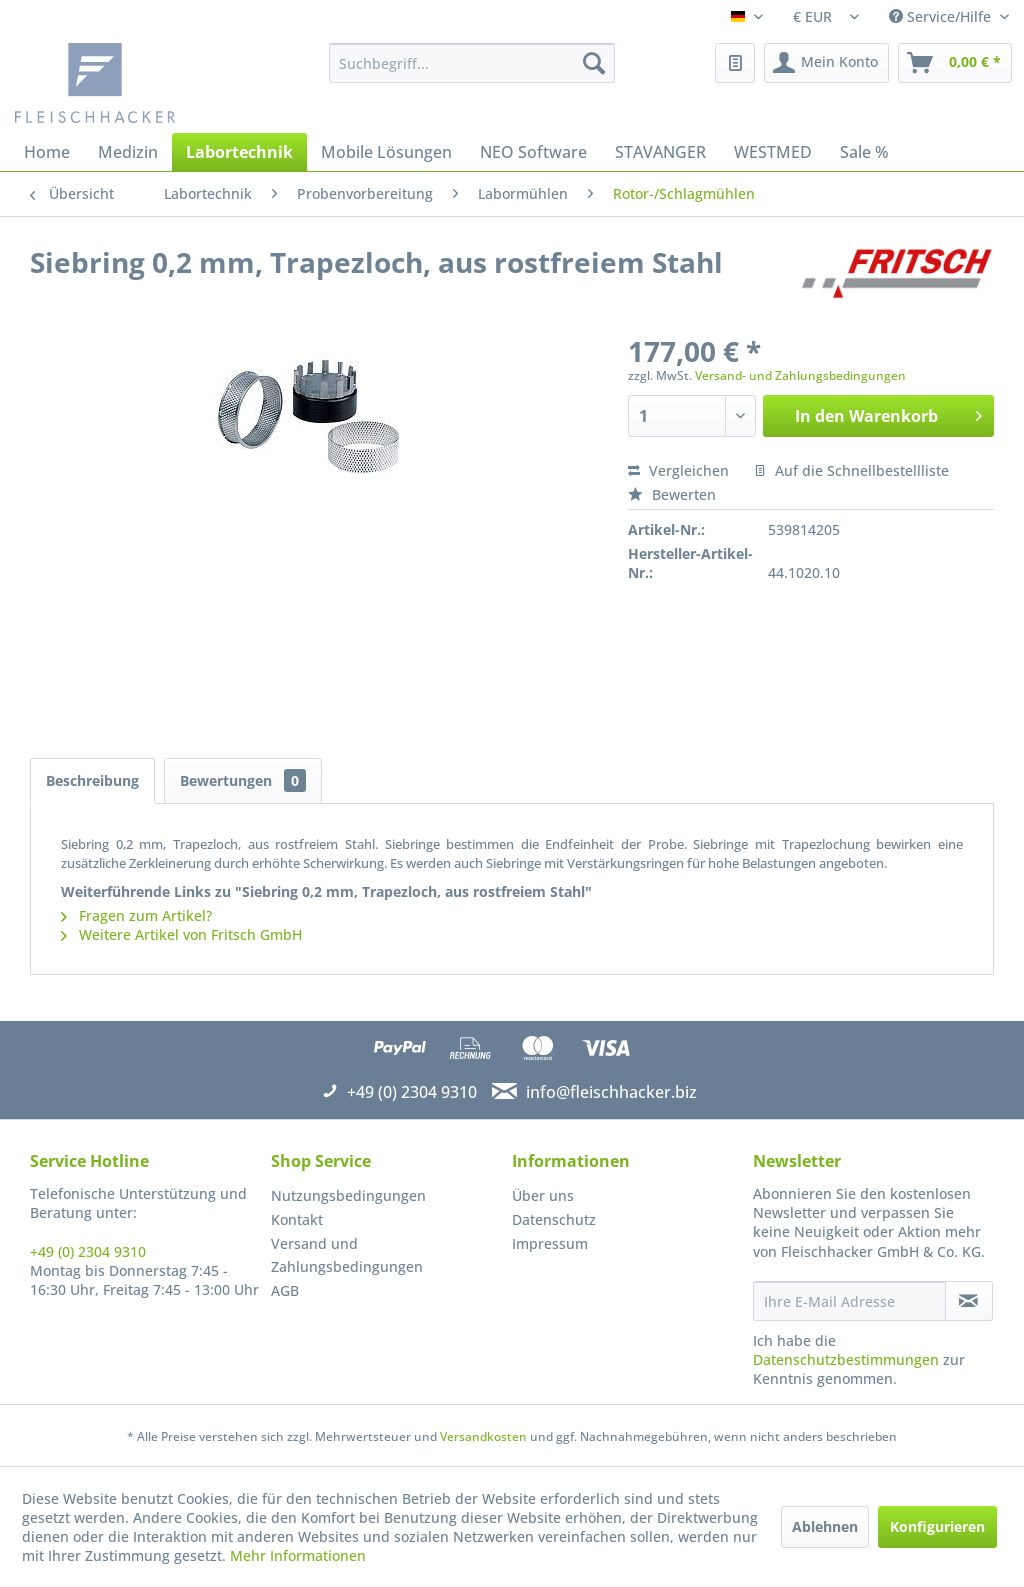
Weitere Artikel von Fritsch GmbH (181, 934)
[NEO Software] (533, 152)
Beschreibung (92, 780)
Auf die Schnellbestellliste (851, 470)
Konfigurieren (937, 1526)
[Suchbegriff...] (472, 63)
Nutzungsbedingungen (348, 1195)
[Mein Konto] (826, 63)
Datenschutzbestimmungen (846, 1359)
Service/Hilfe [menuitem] (942, 16)
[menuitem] (472, 63)
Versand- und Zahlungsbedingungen (800, 375)
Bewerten (672, 494)
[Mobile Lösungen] (386, 152)
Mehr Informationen (298, 1555)
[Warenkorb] (955, 63)
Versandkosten (483, 1436)
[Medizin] (128, 152)
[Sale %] (864, 152)
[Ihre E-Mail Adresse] (849, 1301)
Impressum (550, 1243)
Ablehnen (825, 1526)
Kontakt (297, 1219)
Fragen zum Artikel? (136, 915)
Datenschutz (554, 1219)
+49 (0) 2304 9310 (88, 1251)
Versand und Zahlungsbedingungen (347, 1255)
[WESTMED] (773, 152)
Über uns (543, 1195)
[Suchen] (594, 63)
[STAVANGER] (660, 152)
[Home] (47, 152)
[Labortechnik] (239, 152)
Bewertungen (243, 780)
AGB (285, 1290)
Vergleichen (678, 470)
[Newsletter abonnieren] (969, 1301)
